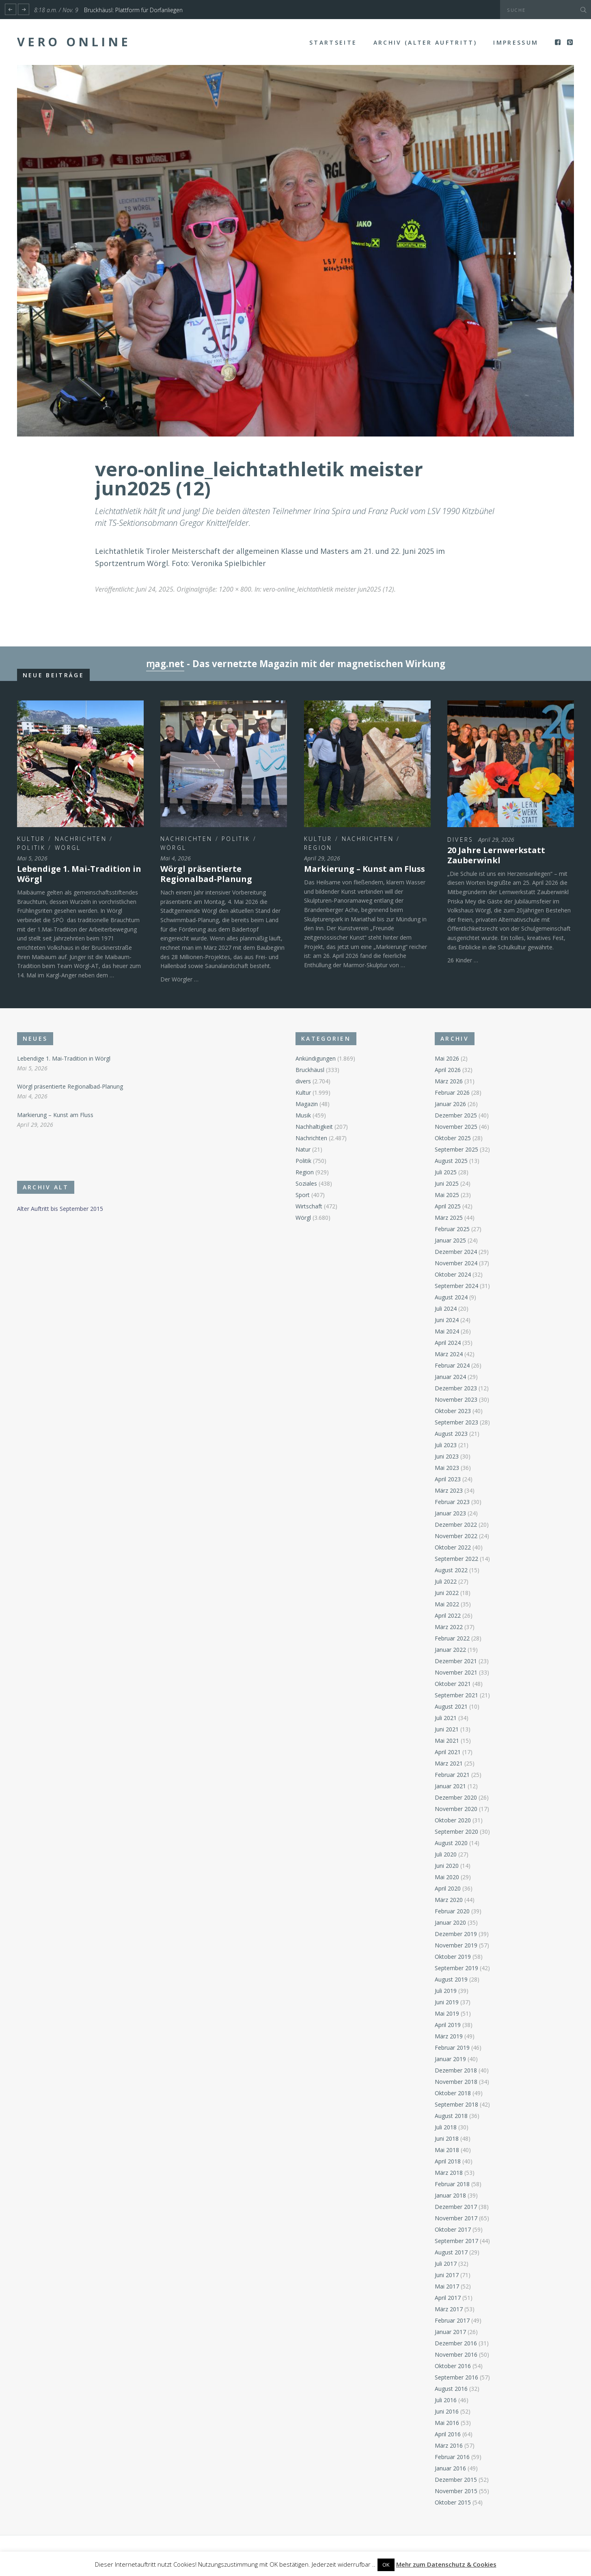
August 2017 (451, 2252)
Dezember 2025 (456, 1115)
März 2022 (449, 1627)
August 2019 (451, 1979)
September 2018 (456, 2104)
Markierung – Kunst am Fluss (364, 868)
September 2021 (456, 1695)
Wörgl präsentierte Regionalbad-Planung (206, 873)
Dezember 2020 (456, 1797)
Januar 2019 (450, 2059)
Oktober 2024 (453, 1274)
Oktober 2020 (453, 1820)
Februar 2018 (452, 2184)
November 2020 (456, 1809)
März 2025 (449, 1217)
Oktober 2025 (453, 1138)
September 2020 (456, 1831)
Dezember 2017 (456, 2207)
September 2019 (456, 1968)
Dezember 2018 (456, 2070)
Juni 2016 (447, 2411)
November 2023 (456, 1399)
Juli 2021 (446, 1718)
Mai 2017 (447, 2286)
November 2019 (456, 1945)
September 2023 (456, 1422)
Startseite (333, 42)
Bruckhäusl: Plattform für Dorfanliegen (133, 10)
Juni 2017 (447, 2275)
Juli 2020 (446, 1854)
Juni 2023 (447, 1456)
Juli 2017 (446, 2263)
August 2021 (451, 1706)
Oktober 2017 (453, 2229)
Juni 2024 (447, 1320)
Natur (303, 1149)
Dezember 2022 (456, 1524)
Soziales (306, 1183)
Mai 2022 (447, 1604)
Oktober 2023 (453, 1411)
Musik (303, 1115)
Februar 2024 (452, 1365)
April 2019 (448, 2025)
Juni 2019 (447, 2002)
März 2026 (449, 1081)
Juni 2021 (447, 1729)
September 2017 (456, 2241)
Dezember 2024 (456, 1252)
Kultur (31, 839)
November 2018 (456, 2081)
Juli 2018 (446, 2127)
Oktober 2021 (453, 1684)
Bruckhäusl (310, 1070)
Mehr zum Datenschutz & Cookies (446, 2564)
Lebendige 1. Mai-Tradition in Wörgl (79, 873)
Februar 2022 (452, 1638)
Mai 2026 (447, 1058)
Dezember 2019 (456, 1934)
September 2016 (456, 2377)
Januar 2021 (450, 1786)
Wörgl (68, 847)
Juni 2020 (447, 1865)
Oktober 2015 (453, 2502)
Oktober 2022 (453, 1547)
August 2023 (451, 1433)
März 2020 (449, 1900)
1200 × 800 (235, 589)
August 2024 (451, 1297)
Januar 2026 (450, 1104)
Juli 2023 (446, 1445)
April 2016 (448, 2434)
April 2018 (448, 2161)
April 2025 (448, 1206)
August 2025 (451, 1161)
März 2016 (449, 2445)
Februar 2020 (452, 1911)
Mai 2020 (447, 1877)
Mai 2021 (447, 1740)
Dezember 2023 (456, 1388)
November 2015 (456, 2491)
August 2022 (451, 1570)
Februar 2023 (452, 1502)
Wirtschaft (309, 1206)
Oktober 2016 (453, 2366)
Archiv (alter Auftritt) (425, 42)
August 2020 (451, 1843)
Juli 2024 (446, 1308)
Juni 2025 (447, 1183)
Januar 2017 (450, 2332)
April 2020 (448, 1888)
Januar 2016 (450, 2468)
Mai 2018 (447, 2150)
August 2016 (451, 2388)
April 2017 (448, 2298)
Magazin (307, 1104)
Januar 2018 (450, 2195)
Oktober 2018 (453, 2093)
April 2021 (448, 1752)
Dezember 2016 (456, 2343)
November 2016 (456, 2354)
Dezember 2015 (456, 2479)
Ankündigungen (316, 1058)
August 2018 (451, 2116)
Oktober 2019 (453, 1956)
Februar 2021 (452, 1775)
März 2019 (449, 2036)
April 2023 (448, 1479)
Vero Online (74, 42)
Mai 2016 (447, 2423)
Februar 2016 (452, 2457)
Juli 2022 (446, 1581)
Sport (303, 1195)
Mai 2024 (447, 1331)
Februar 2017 (452, 2320)
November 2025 (456, 1126)
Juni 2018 (447, 2138)
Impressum (515, 42)
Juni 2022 (447, 1593)
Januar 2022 (450, 1649)
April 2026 (448, 1070)
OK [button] (386, 2564)
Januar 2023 (450, 1513)
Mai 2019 (447, 2013)
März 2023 (449, 1490)
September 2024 (456, 1286)
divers (460, 839)
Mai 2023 (447, 1468)
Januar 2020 (450, 1922)
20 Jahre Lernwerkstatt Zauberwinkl (496, 855)
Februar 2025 (452, 1229)
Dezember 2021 (456, 1661)
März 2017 (449, 2309)
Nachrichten (81, 839)
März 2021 (449, 1763)
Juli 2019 (446, 1991)
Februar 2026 (452, 1092)
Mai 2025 (447, 1195)
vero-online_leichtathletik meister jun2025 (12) (328, 589)
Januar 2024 (450, 1377)
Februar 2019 (452, 2047)
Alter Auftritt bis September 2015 (60, 1208)
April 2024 (448, 1342)
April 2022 (448, 1615)
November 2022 (456, 1536)
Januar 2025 (450, 1240)
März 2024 (449, 1354)
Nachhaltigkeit (314, 1126)
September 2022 (456, 1558)
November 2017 (456, 2218)
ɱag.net (165, 663)
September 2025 (456, 1149)
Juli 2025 (446, 1172)
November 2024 (456, 1263)
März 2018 (449, 2172)
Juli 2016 (446, 2400)
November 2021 (456, 1672)
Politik (31, 847)
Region (318, 847)
